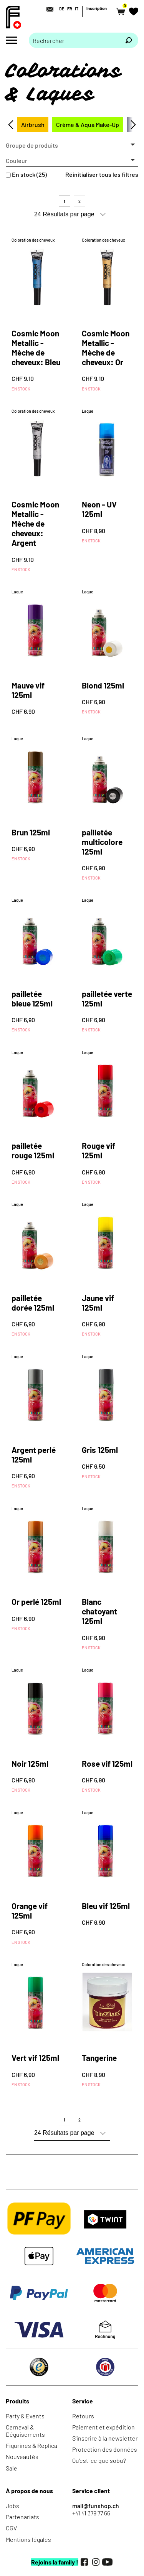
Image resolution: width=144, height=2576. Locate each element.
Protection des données (104, 2449)
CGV (11, 2528)
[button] (72, 145)
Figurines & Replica (31, 2445)
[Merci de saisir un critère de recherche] (74, 40)
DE (62, 8)
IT (76, 8)
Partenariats (22, 2516)
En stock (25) (29, 174)
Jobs (12, 2505)
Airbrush (33, 124)
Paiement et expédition (103, 2427)
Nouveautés (22, 2456)
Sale (11, 2468)
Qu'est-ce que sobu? (99, 2460)
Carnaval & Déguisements (25, 2430)
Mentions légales (28, 2539)
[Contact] (47, 9)
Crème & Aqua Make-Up (87, 124)
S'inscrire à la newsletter (105, 2438)
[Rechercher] (128, 40)
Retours (83, 2416)
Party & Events (25, 2416)
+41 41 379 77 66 (91, 2513)
